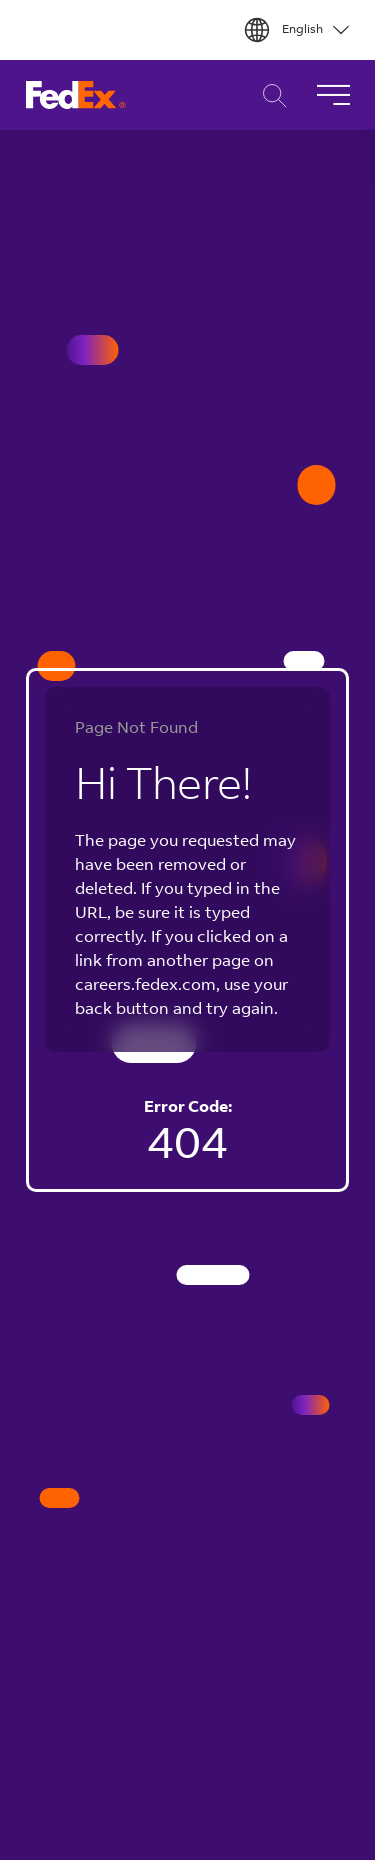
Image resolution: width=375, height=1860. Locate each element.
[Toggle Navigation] (333, 95)
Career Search (269, 95)
